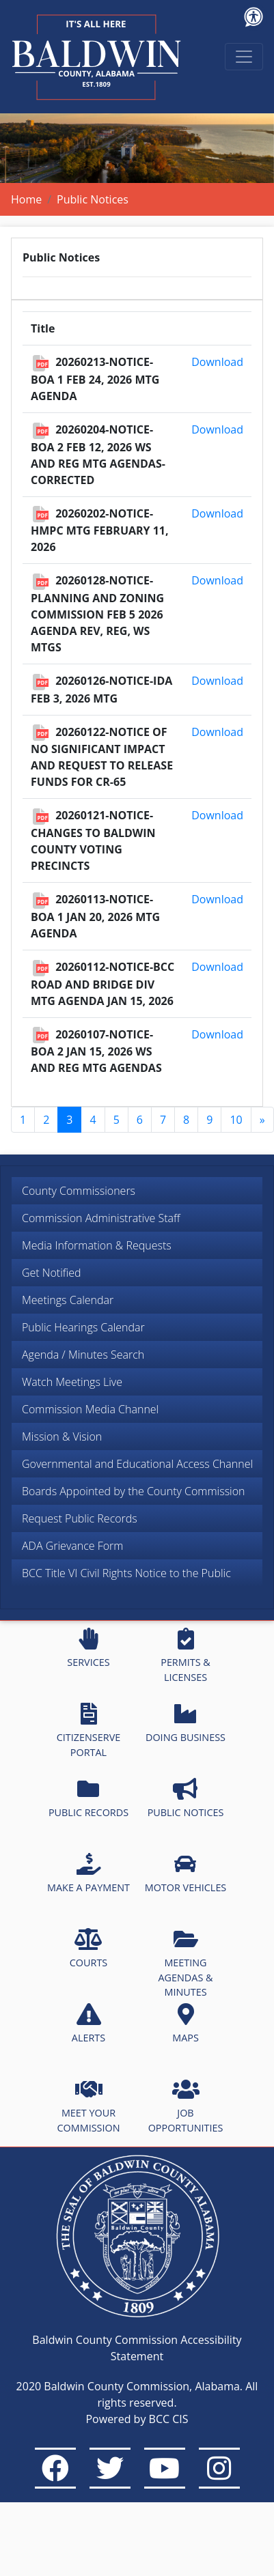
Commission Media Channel (90, 1409)
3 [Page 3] (69, 1119)
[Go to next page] (262, 1120)
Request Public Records (79, 1518)
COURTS (88, 1948)
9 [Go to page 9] (209, 1119)
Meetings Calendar (67, 1299)
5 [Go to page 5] (116, 1119)
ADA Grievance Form (72, 1545)
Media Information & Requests (97, 1245)
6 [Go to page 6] (140, 1119)
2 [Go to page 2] (46, 1119)
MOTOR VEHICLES (186, 1873)
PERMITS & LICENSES (185, 1656)
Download (217, 361)
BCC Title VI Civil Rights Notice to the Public (126, 1573)
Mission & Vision (62, 1436)
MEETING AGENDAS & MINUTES (185, 1963)
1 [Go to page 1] (23, 1119)
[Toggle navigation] (244, 56)
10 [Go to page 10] (236, 1119)
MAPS (185, 2023)
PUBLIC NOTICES (186, 1798)
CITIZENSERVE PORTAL (88, 1731)
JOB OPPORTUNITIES (185, 2106)
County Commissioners (78, 1190)
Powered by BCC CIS (136, 2418)
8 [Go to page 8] (186, 1119)
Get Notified (51, 1272)
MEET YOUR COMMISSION (88, 2106)
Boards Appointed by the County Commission (133, 1491)
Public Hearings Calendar (83, 1327)
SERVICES (88, 1648)
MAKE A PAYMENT (88, 1873)
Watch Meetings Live (72, 1381)
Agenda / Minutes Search (83, 1354)
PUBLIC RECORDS (88, 1798)
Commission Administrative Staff (101, 1218)
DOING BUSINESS (185, 1723)
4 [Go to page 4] (93, 1119)
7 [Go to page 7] (163, 1119)
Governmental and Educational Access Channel (137, 1463)
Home (26, 199)
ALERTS (88, 2023)
